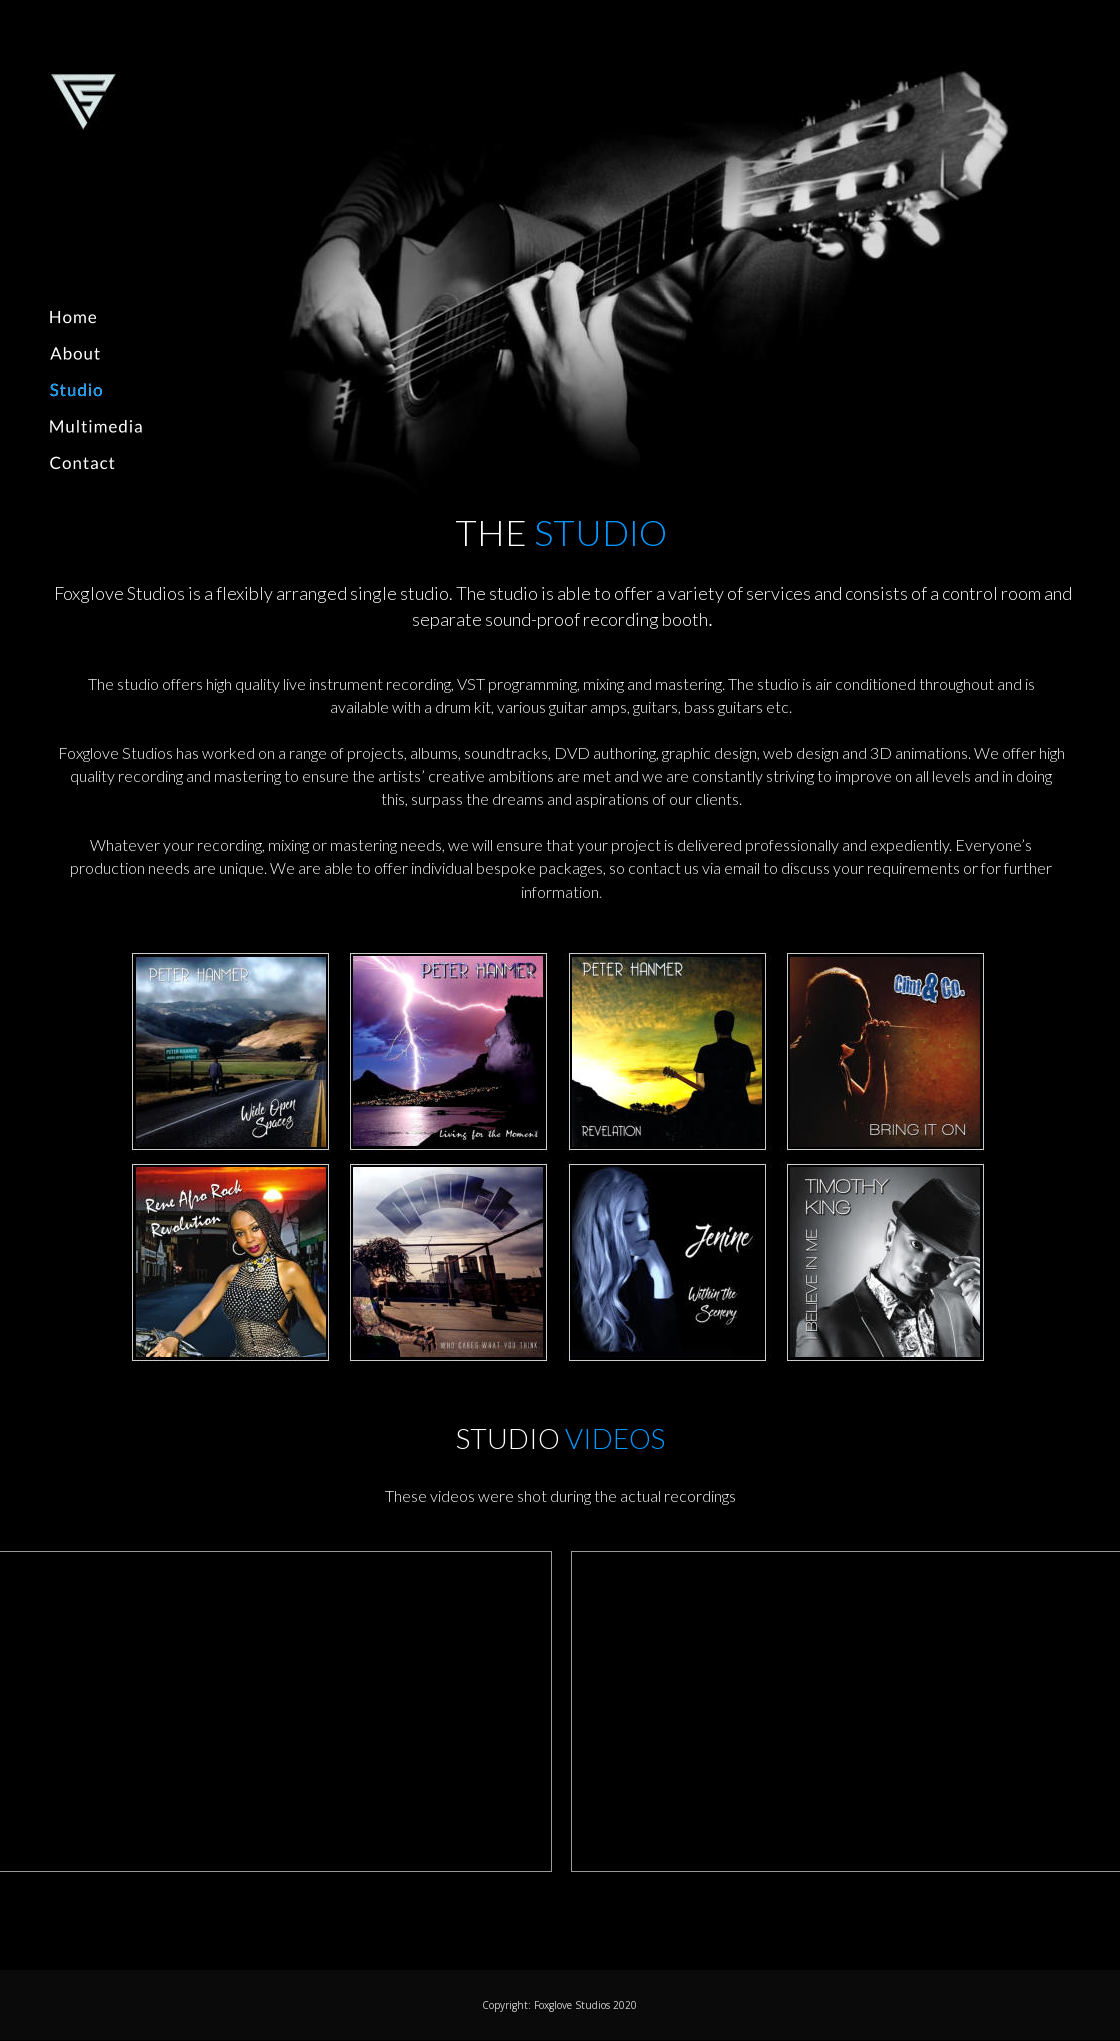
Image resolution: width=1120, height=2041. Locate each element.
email (743, 867)
